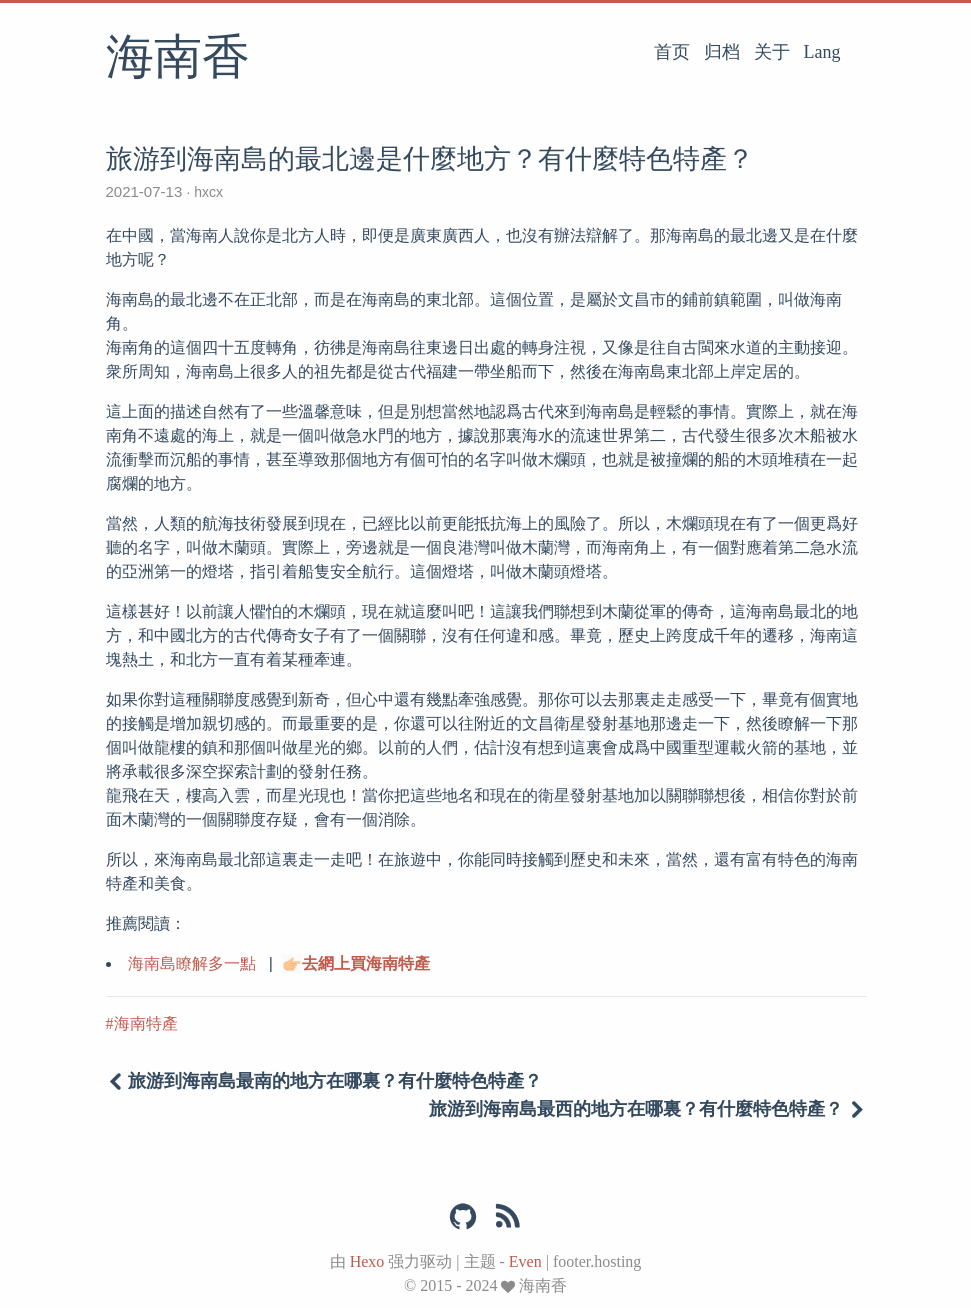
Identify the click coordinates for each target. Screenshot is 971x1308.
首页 (672, 52)
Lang (822, 52)
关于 (772, 52)
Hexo (367, 1261)
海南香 (178, 59)
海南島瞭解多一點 (192, 963)
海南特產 (146, 1023)
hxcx (208, 192)
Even (525, 1261)
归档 (722, 52)
